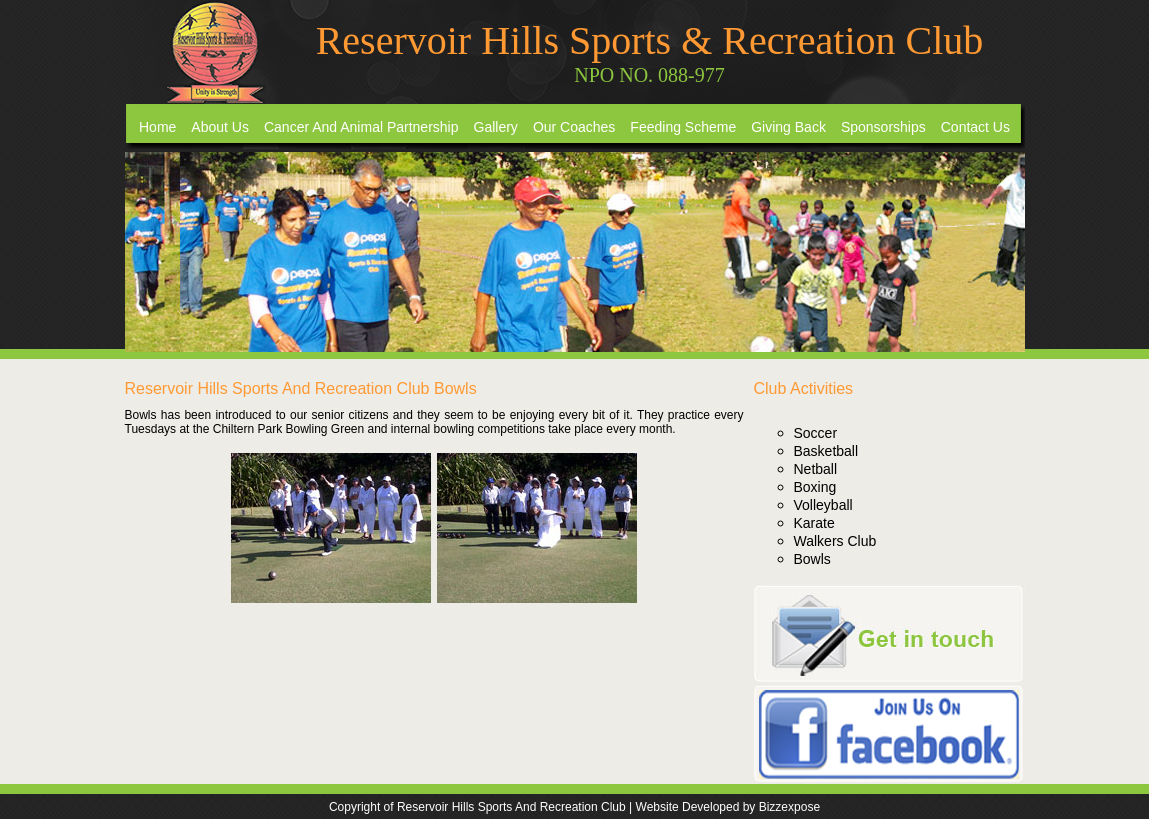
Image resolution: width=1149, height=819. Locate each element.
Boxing (815, 487)
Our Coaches (574, 127)
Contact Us (975, 127)
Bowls (812, 559)
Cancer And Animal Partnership (361, 127)
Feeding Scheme (683, 127)
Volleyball (823, 505)
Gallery (496, 127)
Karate (814, 523)
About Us (220, 127)
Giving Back (788, 127)
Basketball (826, 451)
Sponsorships (883, 127)
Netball (816, 469)
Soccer (816, 433)
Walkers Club (835, 541)
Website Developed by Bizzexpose (728, 807)
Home (157, 127)
